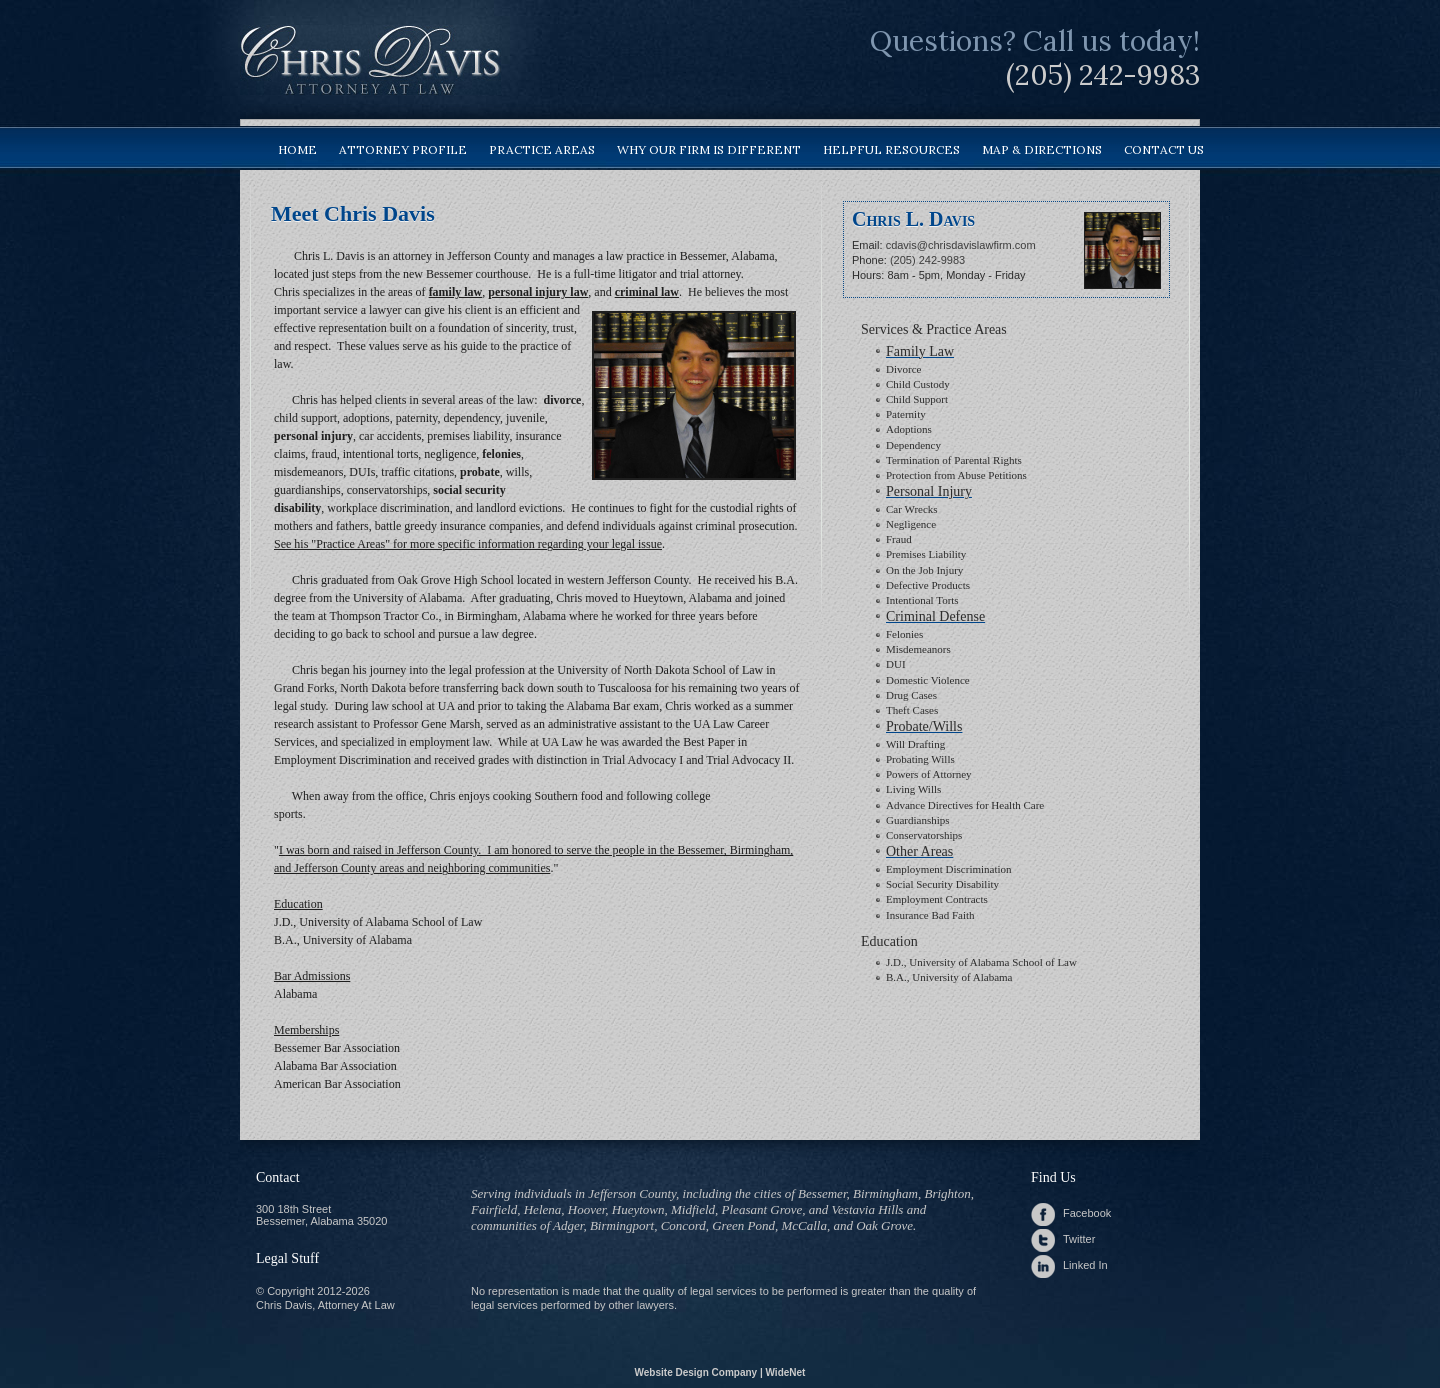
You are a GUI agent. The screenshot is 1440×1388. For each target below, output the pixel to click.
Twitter (1079, 1239)
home (297, 149)
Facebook (1087, 1213)
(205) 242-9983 (1103, 75)
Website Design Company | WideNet (720, 1372)
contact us (1164, 149)
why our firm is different (709, 149)
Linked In (1085, 1265)
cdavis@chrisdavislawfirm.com (961, 245)
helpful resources (891, 149)
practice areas (542, 149)
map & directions (1042, 149)
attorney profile (403, 149)
